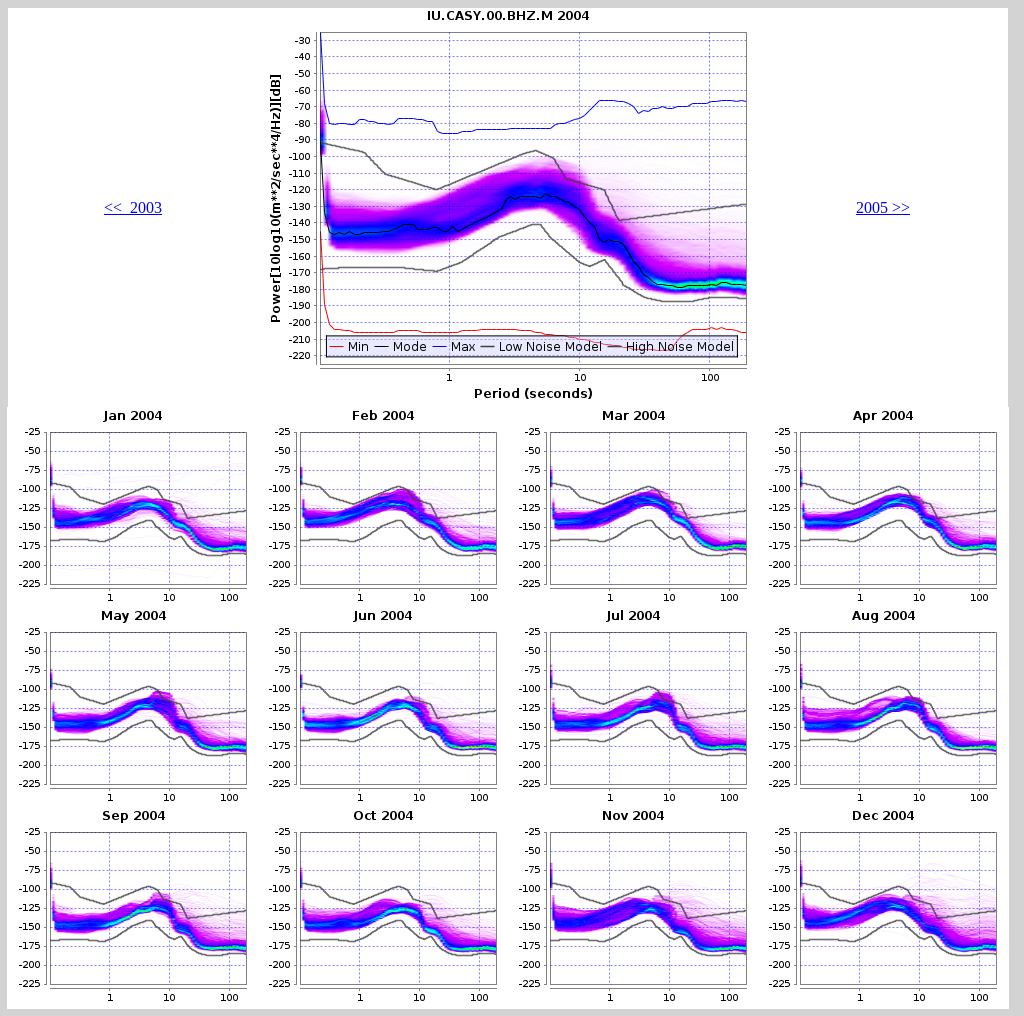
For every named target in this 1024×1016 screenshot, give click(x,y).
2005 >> (883, 207)
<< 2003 (133, 207)
